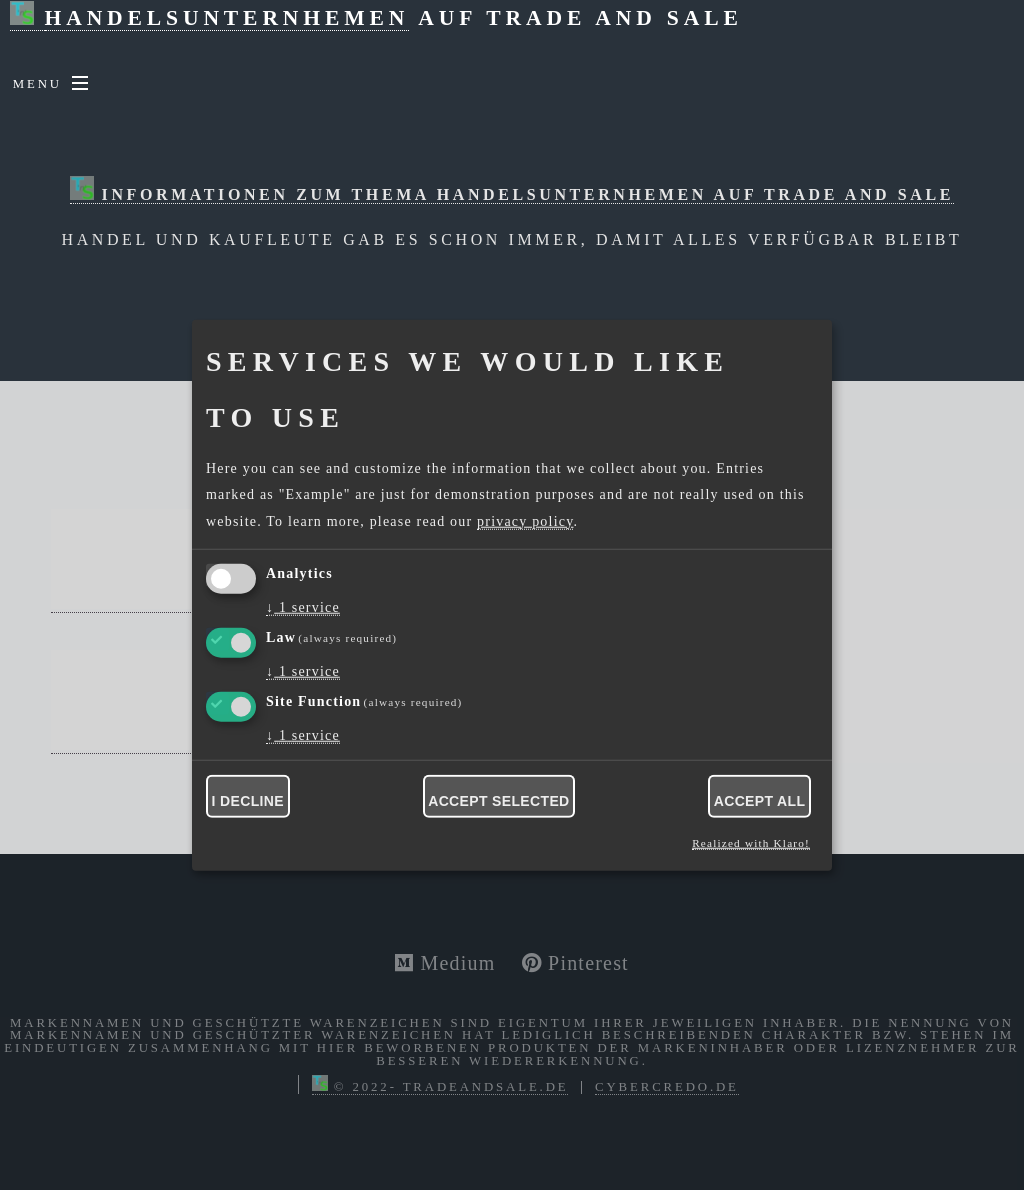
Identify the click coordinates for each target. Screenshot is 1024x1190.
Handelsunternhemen (227, 18)
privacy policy (525, 520)
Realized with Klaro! (751, 843)
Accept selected (498, 801)
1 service (303, 608)
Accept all (760, 801)
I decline (248, 801)
